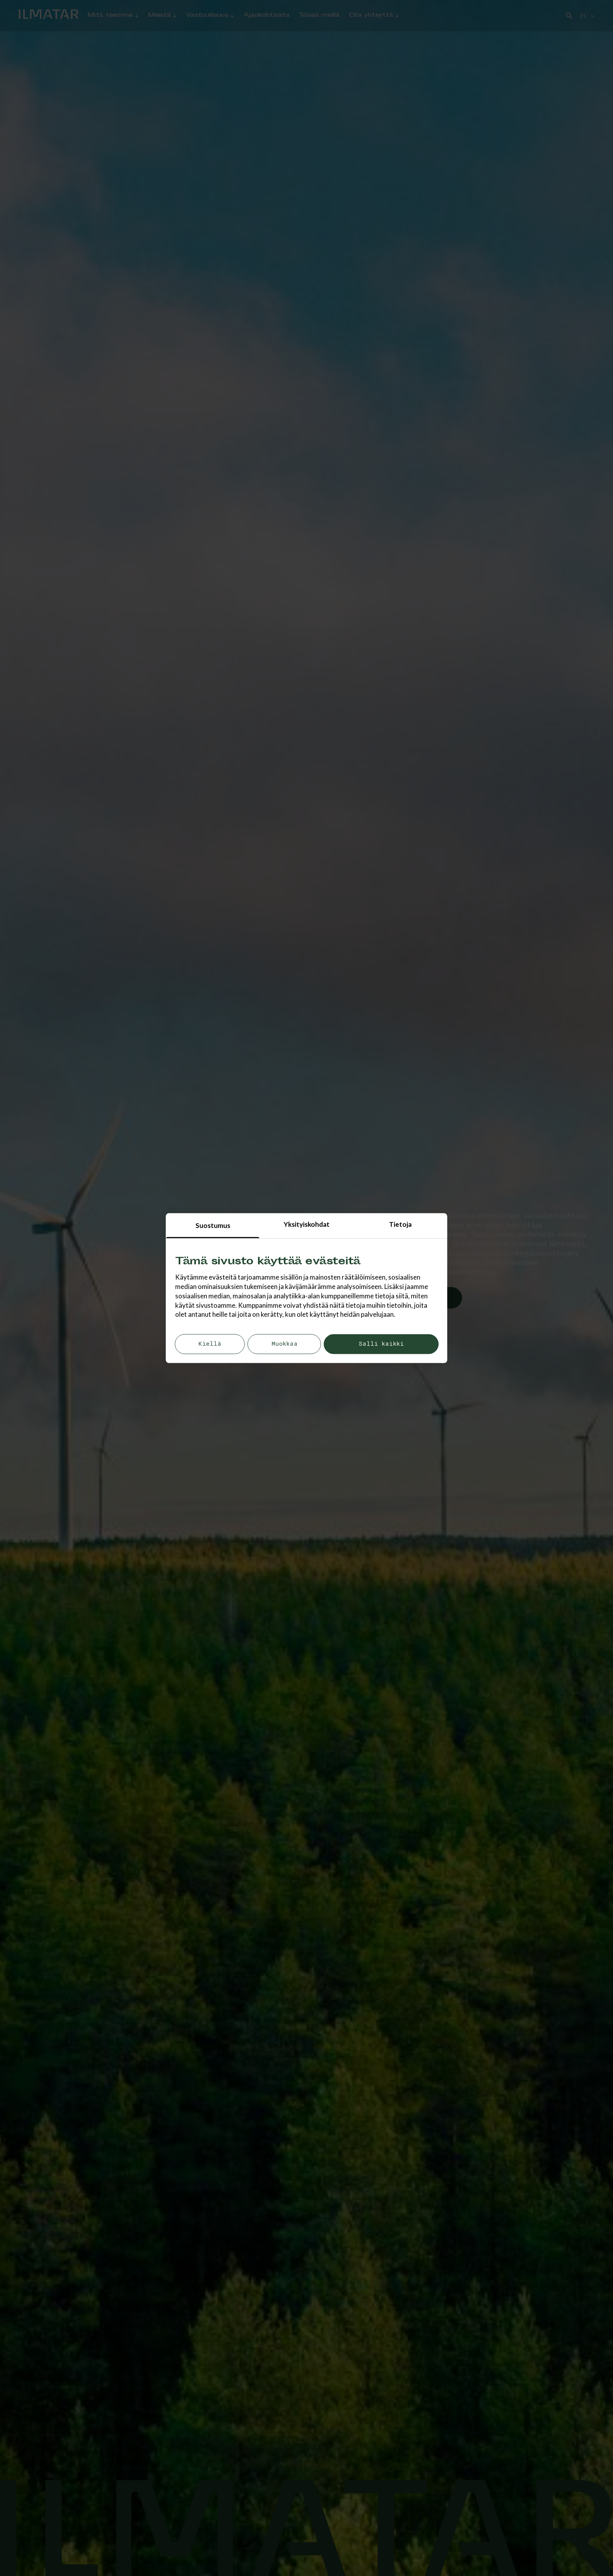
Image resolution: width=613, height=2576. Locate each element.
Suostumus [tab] (212, 1225)
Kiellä (209, 1344)
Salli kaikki (381, 1344)
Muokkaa (284, 1344)
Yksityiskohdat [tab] (307, 1224)
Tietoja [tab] (400, 1224)
